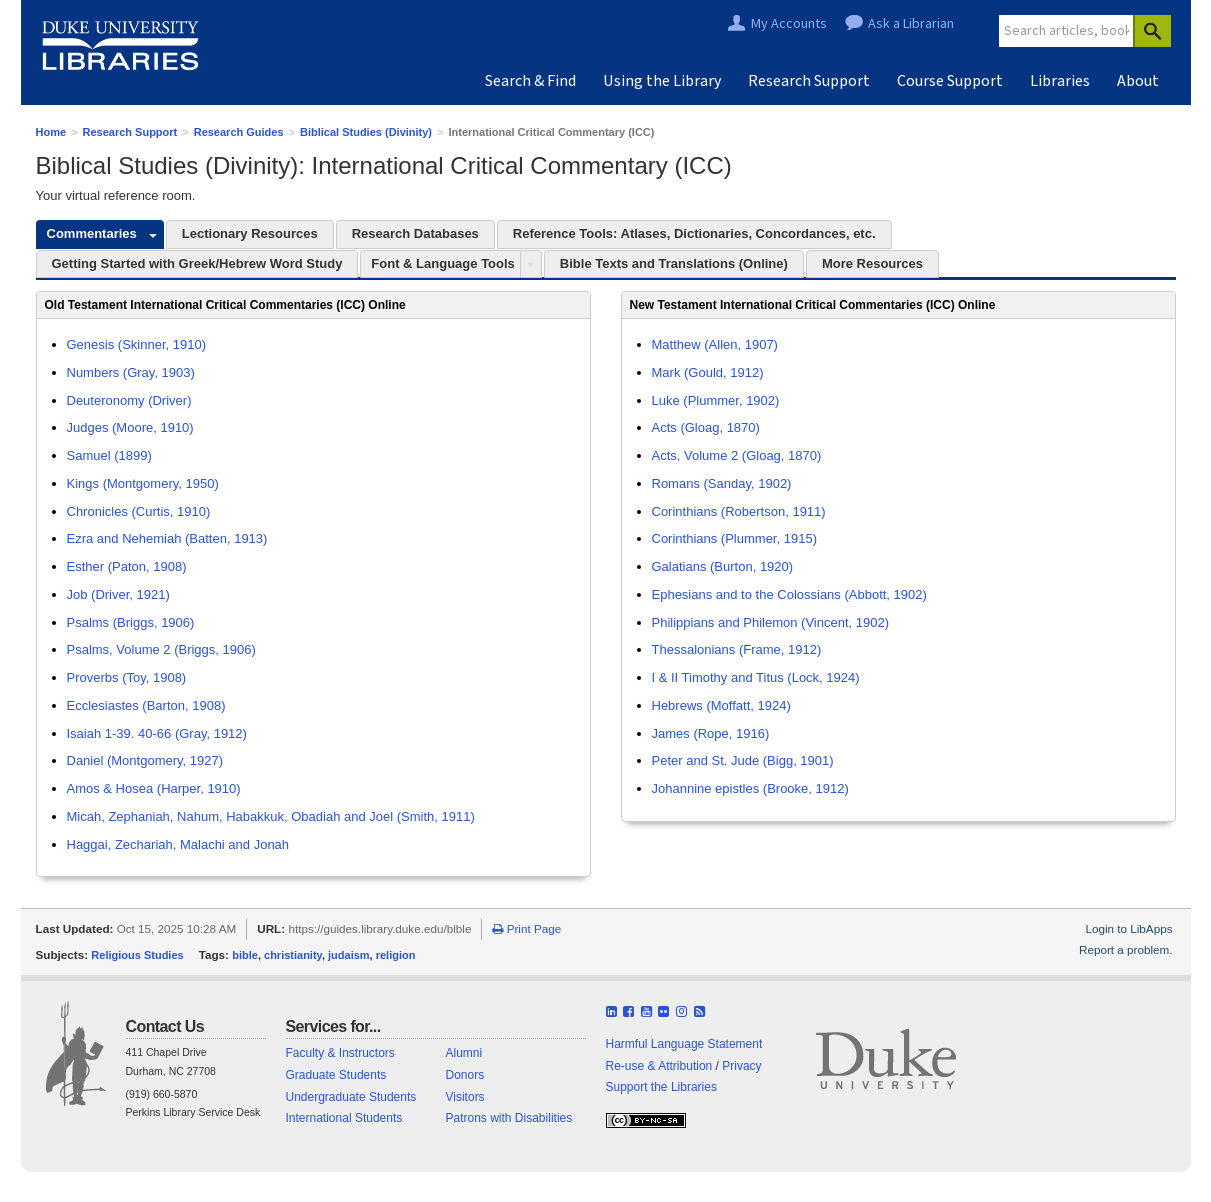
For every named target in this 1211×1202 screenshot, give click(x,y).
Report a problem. (1126, 949)
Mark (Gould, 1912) (708, 372)
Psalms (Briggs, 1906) (131, 622)
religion (396, 955)
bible (245, 955)
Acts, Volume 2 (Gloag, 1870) (737, 455)
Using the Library (662, 81)
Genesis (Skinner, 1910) (136, 344)
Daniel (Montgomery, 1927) (145, 760)
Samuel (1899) (109, 455)
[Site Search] (1067, 31)
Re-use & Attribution (659, 1066)
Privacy (741, 1066)
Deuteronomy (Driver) (129, 400)
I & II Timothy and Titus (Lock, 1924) (756, 677)
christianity (293, 955)
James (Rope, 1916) (711, 733)
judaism (349, 955)
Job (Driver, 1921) (118, 594)
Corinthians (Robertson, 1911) (739, 511)
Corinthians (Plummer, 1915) (734, 538)
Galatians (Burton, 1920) (723, 566)
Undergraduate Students (351, 1097)
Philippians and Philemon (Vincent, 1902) (771, 622)
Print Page (526, 928)
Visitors (465, 1097)
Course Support (950, 81)
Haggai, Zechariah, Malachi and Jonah (178, 844)
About (1138, 81)
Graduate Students (336, 1075)
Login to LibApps (1128, 928)
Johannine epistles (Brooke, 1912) (750, 788)
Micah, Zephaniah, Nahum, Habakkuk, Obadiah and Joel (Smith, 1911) (271, 816)
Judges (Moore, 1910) (130, 427)
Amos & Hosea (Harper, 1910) (154, 788)
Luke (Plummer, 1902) (716, 400)
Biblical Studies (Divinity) (366, 132)
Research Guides (239, 132)
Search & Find (530, 81)
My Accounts (789, 24)
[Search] (1152, 31)
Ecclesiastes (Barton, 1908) (146, 705)
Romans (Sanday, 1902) (722, 483)
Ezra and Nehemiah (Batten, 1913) (167, 538)
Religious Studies (137, 955)
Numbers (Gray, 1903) (131, 372)
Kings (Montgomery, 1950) (143, 483)
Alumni (464, 1053)
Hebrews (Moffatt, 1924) (721, 705)
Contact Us (165, 1026)
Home (51, 132)
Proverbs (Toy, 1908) (127, 677)
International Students (344, 1118)
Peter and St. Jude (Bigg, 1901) (743, 760)
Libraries (1060, 81)
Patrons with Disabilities (509, 1118)
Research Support (809, 81)
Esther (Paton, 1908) (127, 566)
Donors (465, 1075)
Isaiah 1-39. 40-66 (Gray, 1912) (157, 733)
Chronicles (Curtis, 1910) (139, 511)
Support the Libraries (661, 1087)
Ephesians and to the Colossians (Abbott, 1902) (789, 594)
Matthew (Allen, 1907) (715, 344)
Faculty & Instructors (340, 1053)
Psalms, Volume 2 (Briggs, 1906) (161, 649)
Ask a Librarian (911, 24)
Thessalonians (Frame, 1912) (737, 649)
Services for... (333, 1026)
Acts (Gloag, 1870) (706, 427)
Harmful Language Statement (684, 1044)
